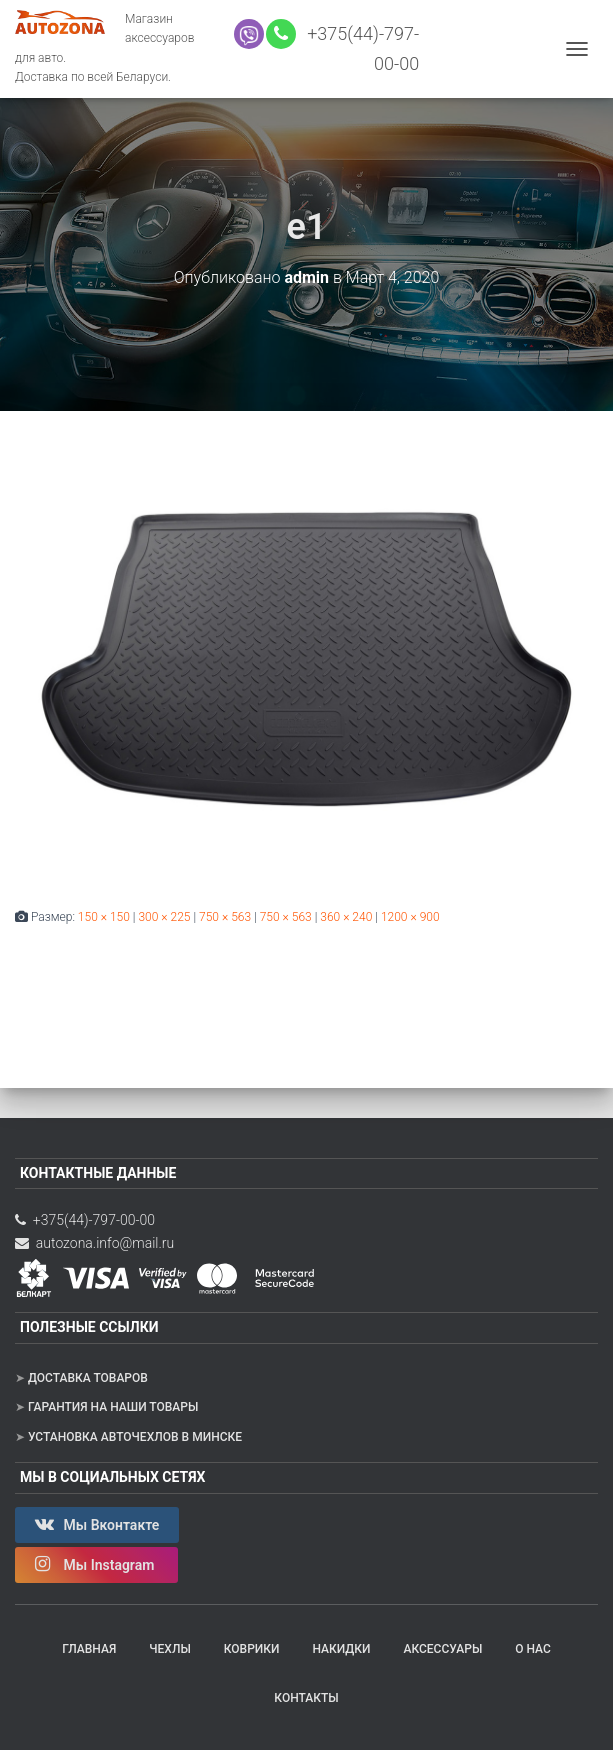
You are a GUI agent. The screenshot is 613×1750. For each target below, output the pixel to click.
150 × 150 (104, 917)
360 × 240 (346, 917)
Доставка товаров (88, 1378)
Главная (89, 1649)
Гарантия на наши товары (113, 1407)
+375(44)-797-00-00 (85, 1220)
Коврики (252, 1649)
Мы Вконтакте (97, 1524)
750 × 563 (225, 917)
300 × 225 (164, 917)
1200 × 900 (410, 917)
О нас (533, 1649)
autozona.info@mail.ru (94, 1243)
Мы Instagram (96, 1564)
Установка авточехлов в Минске (135, 1437)
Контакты (306, 1698)
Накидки (341, 1649)
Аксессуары (442, 1649)
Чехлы (170, 1649)
